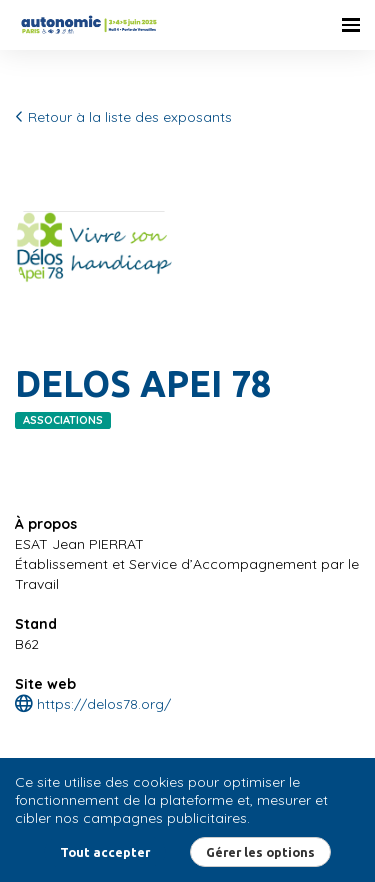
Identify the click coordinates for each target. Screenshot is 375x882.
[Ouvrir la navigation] (351, 25)
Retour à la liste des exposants (123, 117)
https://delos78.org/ (93, 704)
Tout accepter (105, 852)
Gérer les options (260, 852)
